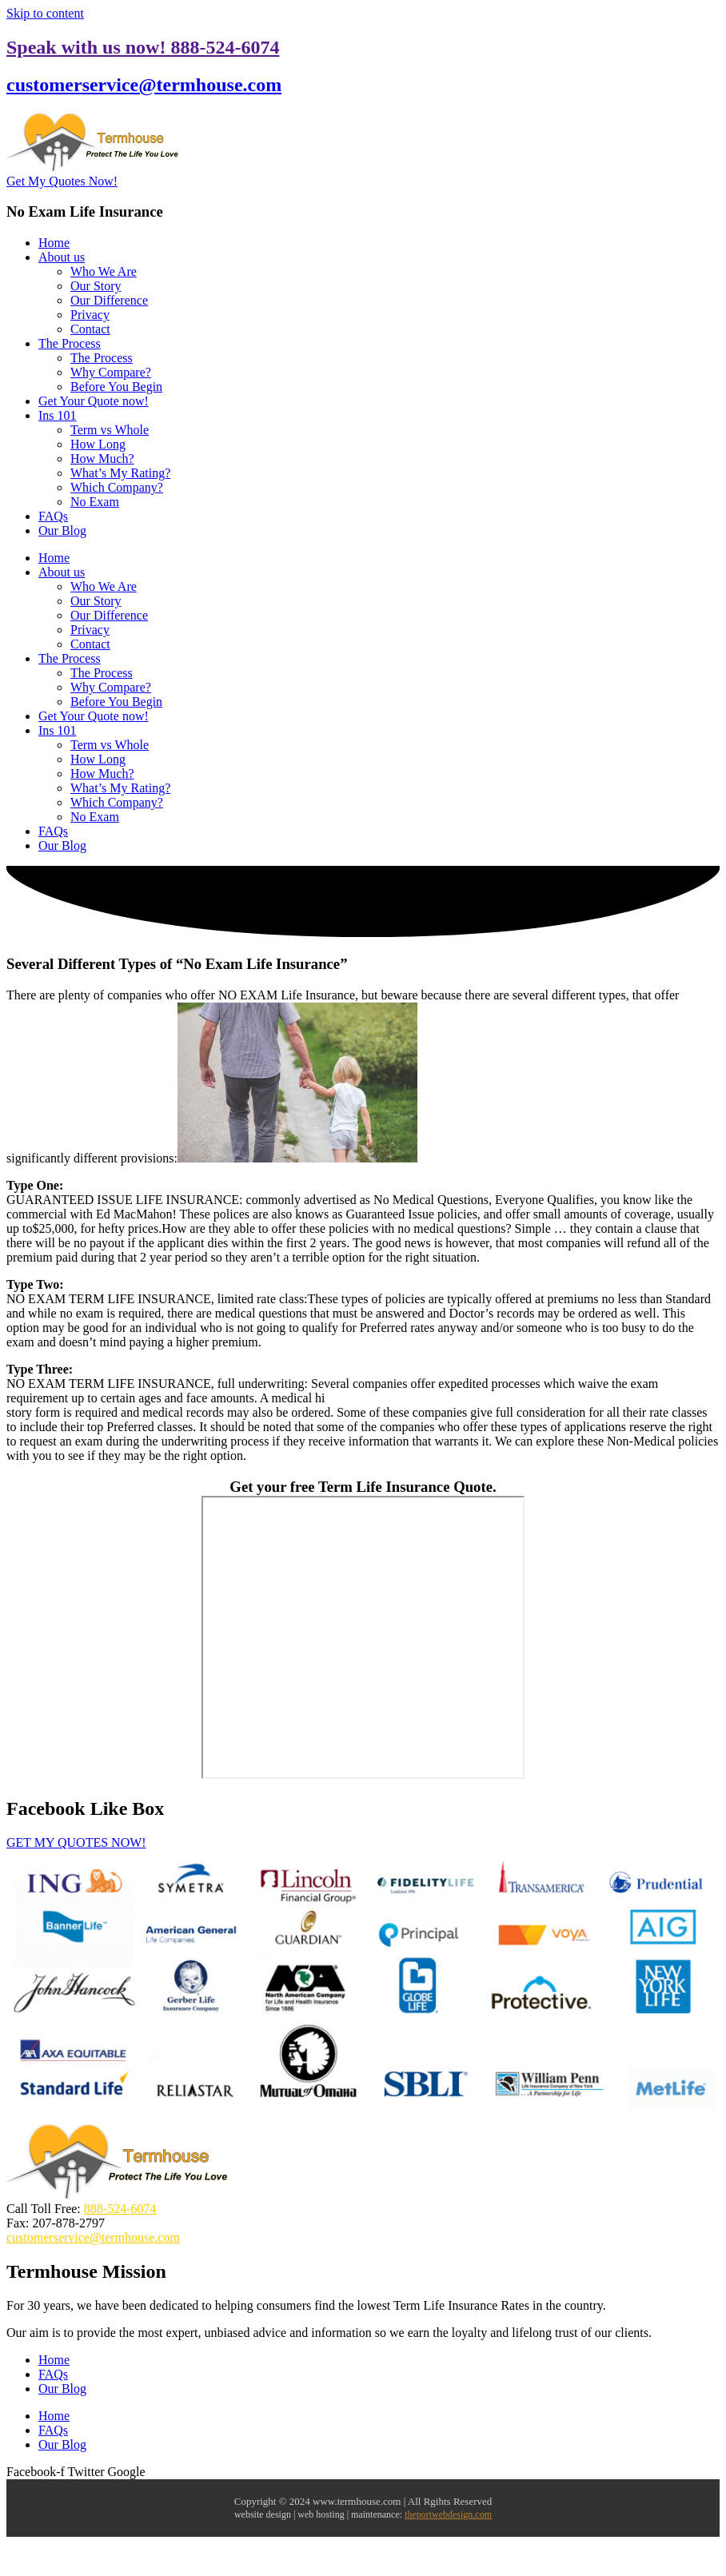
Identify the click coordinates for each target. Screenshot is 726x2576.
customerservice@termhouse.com (143, 84)
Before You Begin (116, 386)
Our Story (96, 286)
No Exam (94, 501)
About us (61, 257)
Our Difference (109, 300)
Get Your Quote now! (93, 401)
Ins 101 (57, 415)
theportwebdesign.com (448, 2514)
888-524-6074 (120, 2208)
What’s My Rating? (120, 473)
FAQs (53, 516)
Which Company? (116, 487)
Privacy (90, 314)
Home (54, 242)
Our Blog (62, 530)
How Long (98, 444)
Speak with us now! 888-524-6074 (142, 47)
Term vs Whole (109, 430)
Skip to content (45, 13)
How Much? (102, 458)
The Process (69, 343)
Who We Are (103, 271)
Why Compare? (110, 372)
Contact (90, 329)
